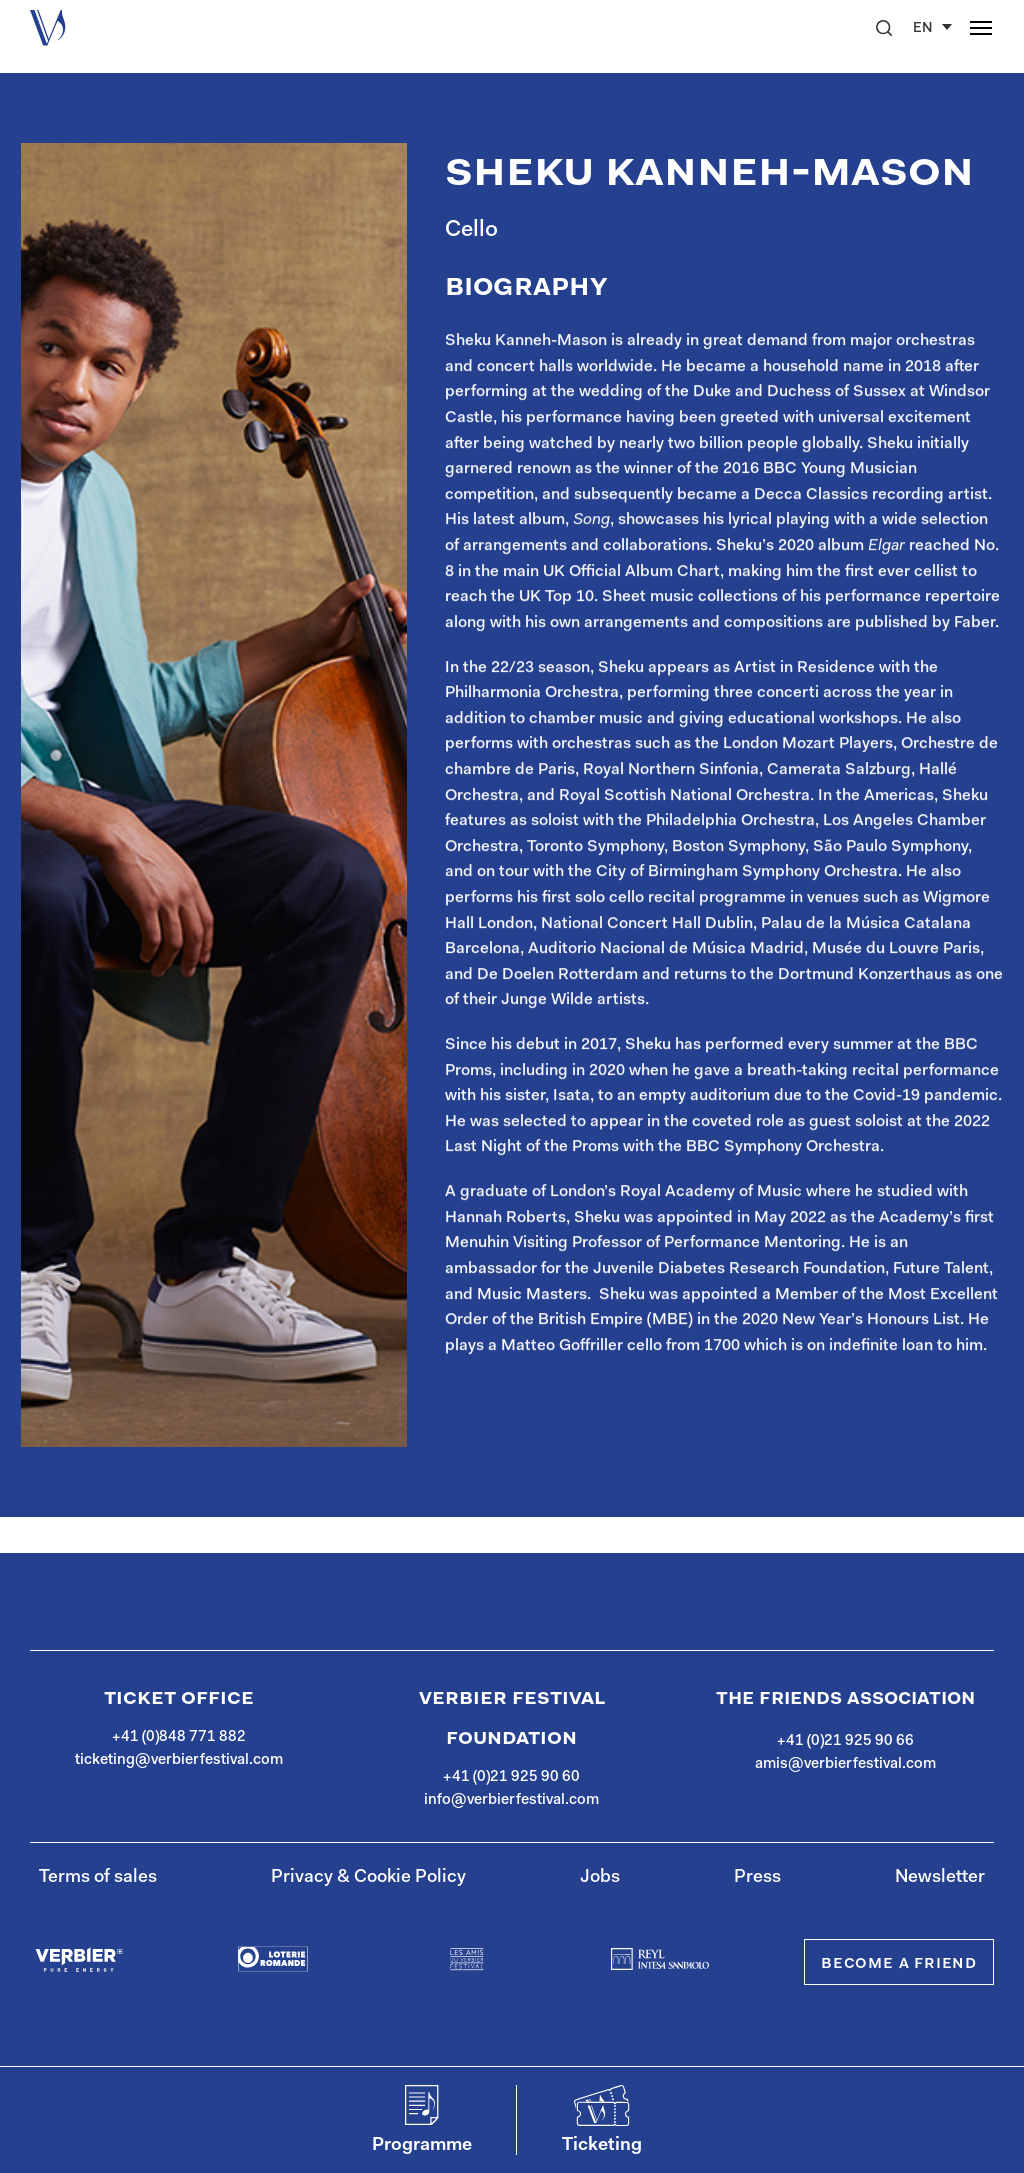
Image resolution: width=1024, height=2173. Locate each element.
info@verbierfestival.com (511, 1800)
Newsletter (940, 1878)
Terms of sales (98, 1878)
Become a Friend (899, 1964)
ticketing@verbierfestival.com (179, 1760)
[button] (884, 28)
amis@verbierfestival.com (845, 1764)
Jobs (600, 1878)
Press (757, 1878)
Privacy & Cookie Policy (368, 1878)
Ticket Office (179, 1698)
